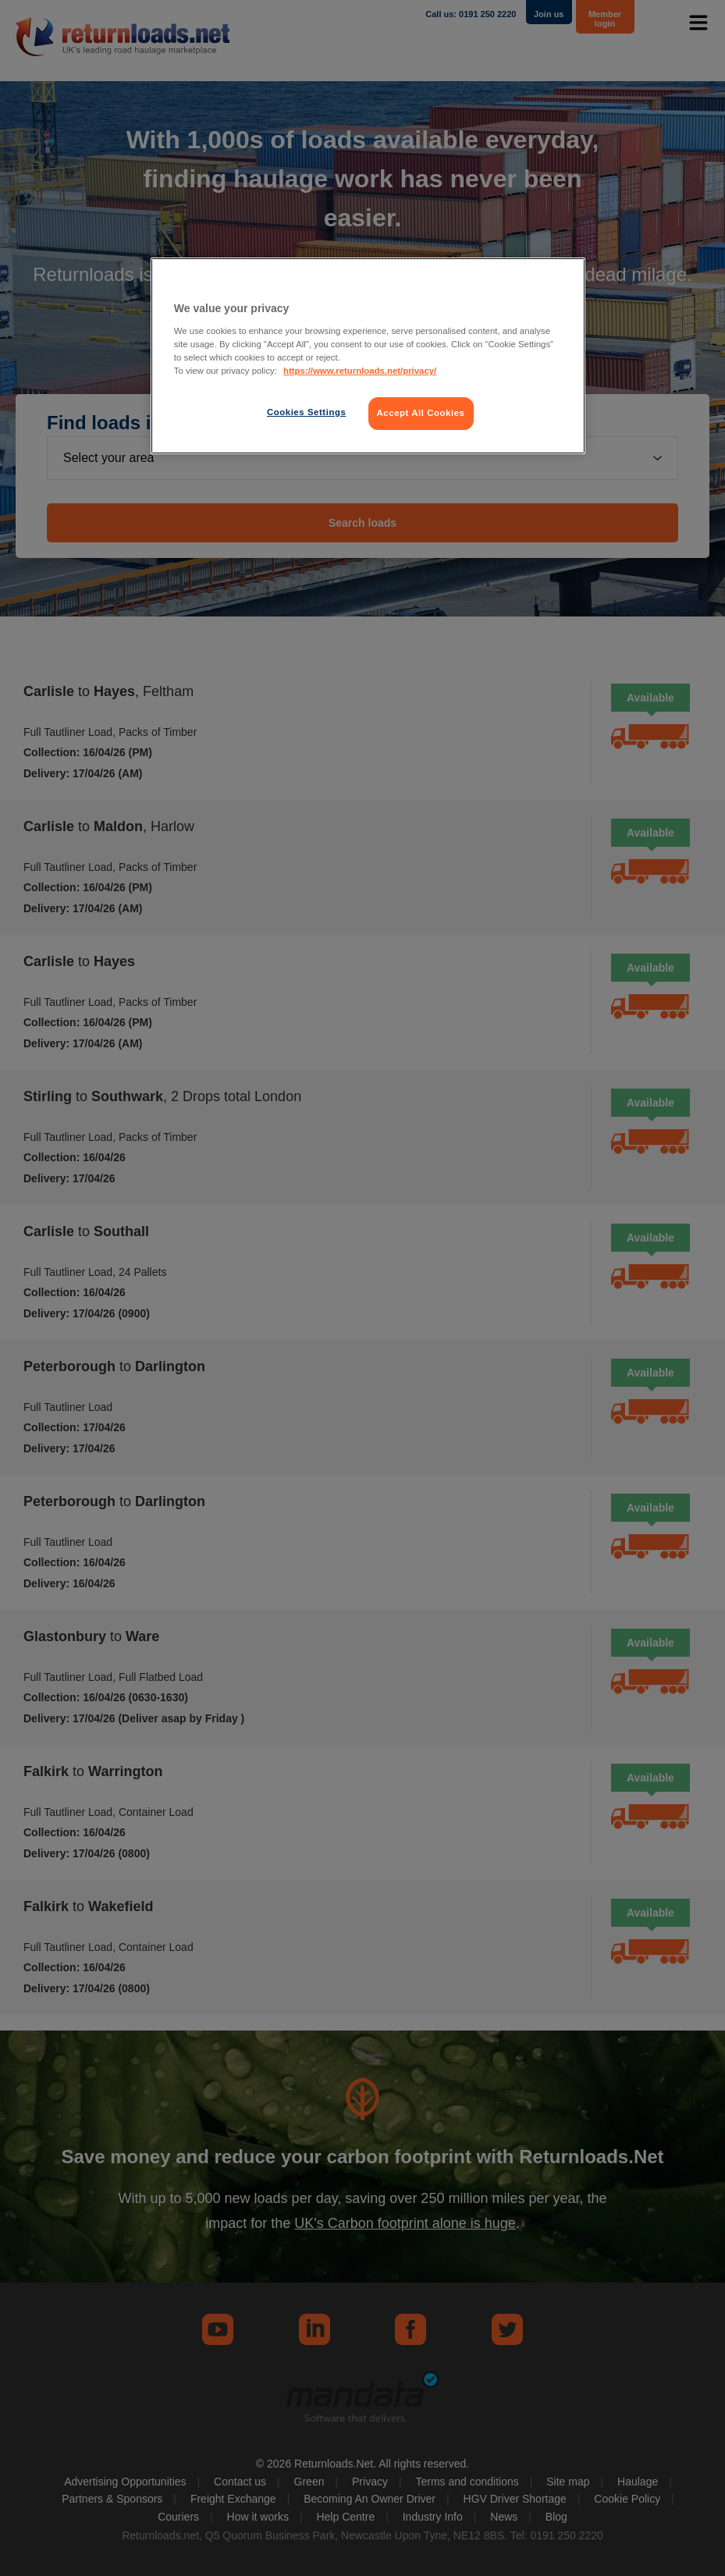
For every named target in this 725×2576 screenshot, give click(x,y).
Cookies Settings (306, 412)
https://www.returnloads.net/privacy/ (359, 370)
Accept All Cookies (421, 412)
